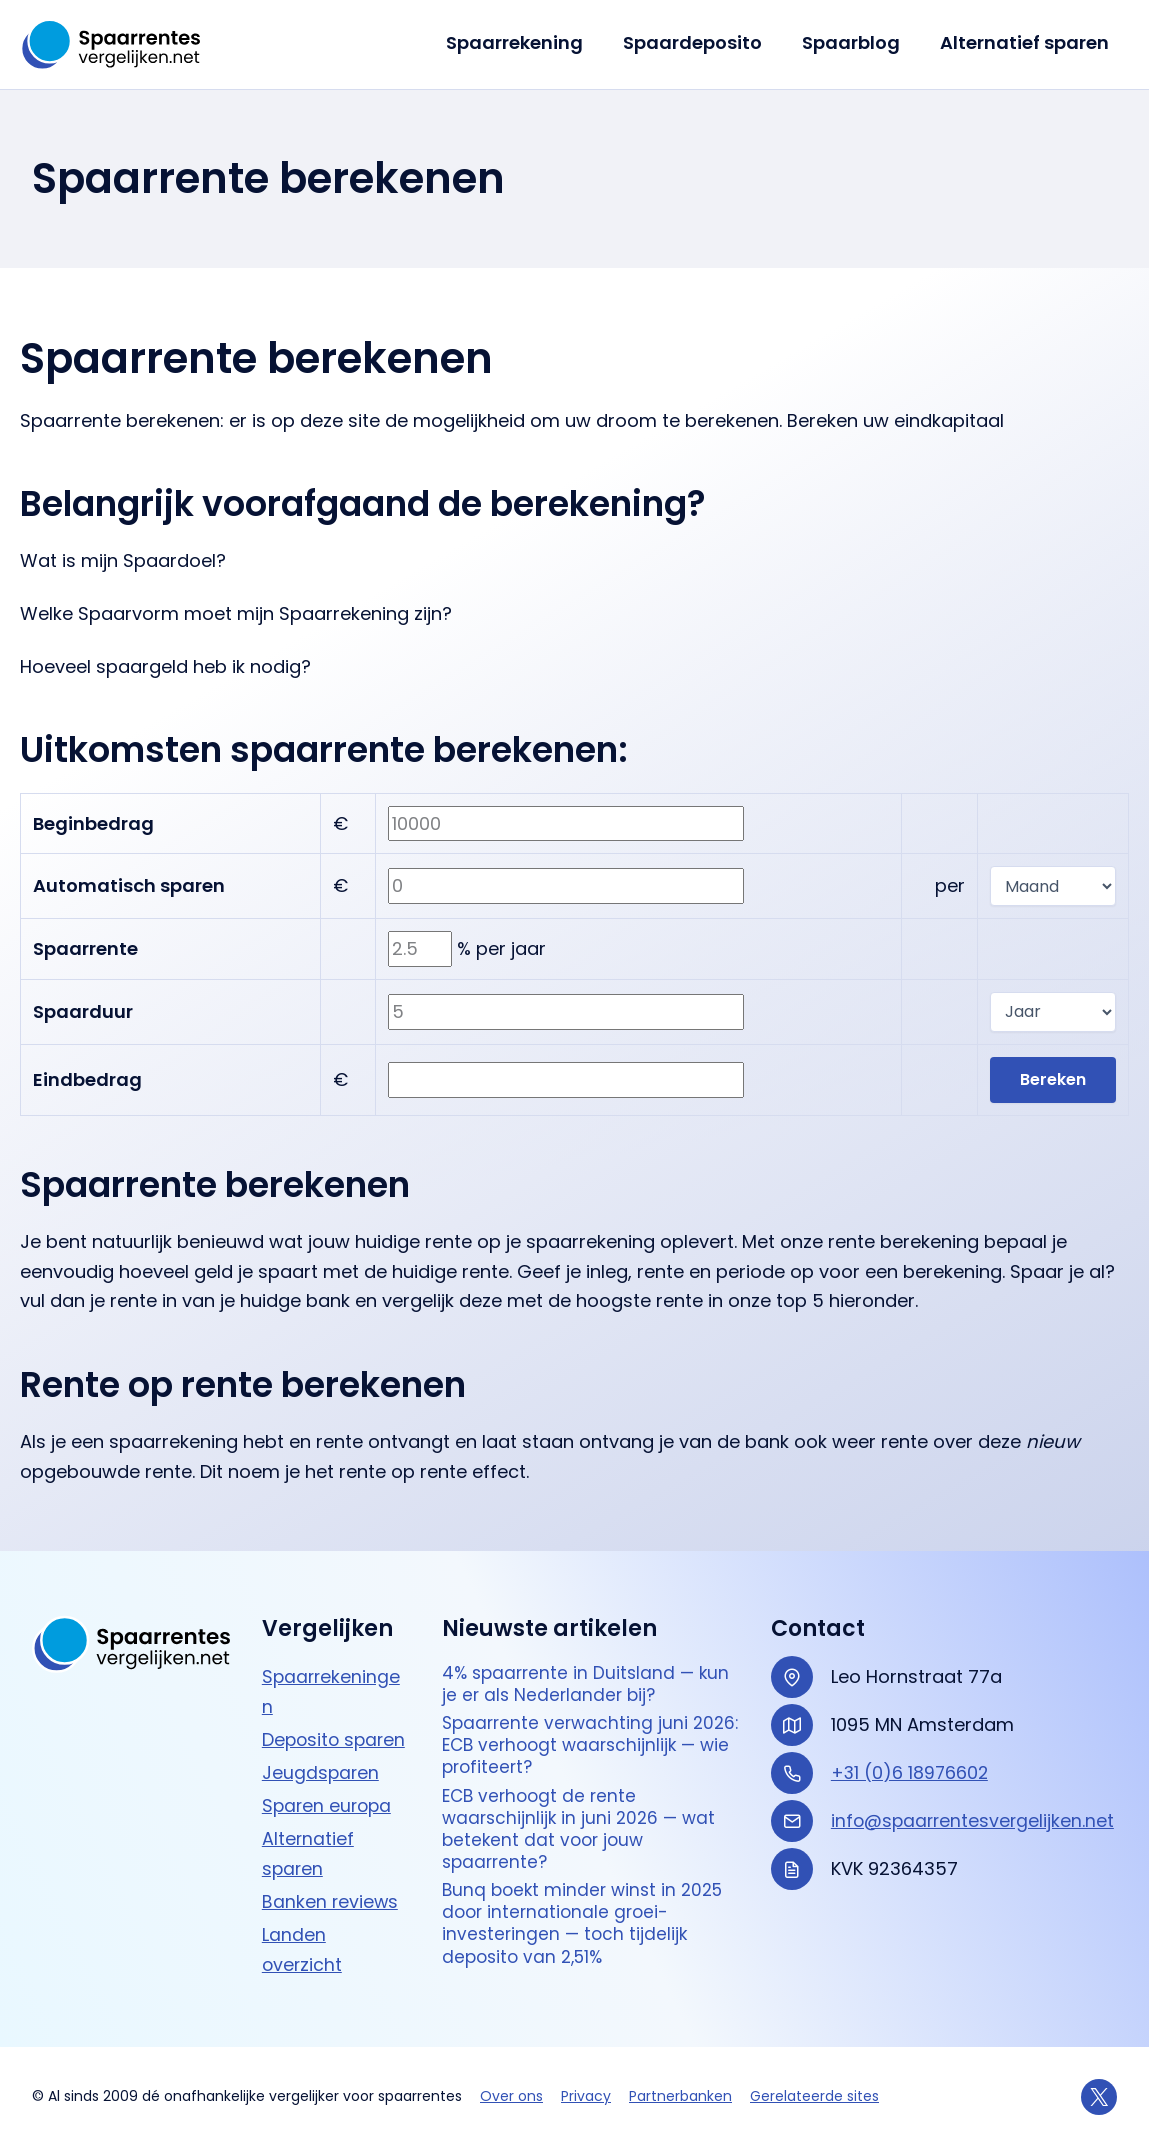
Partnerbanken (680, 2097)
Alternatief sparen (1026, 42)
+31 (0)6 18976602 (911, 1771)
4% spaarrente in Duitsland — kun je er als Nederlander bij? (589, 1684)
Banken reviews (331, 1898)
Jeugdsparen (321, 1770)
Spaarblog (857, 42)
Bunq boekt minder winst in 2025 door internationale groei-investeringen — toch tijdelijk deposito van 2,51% (587, 1937)
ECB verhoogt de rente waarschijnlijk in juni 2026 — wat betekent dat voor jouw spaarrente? (582, 1837)
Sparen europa (329, 1803)
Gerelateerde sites (814, 2097)
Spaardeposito (702, 42)
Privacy (586, 2097)
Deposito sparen (336, 1738)
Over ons (511, 2097)
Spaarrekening (528, 42)
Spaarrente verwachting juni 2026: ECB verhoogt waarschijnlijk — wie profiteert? (578, 1749)
